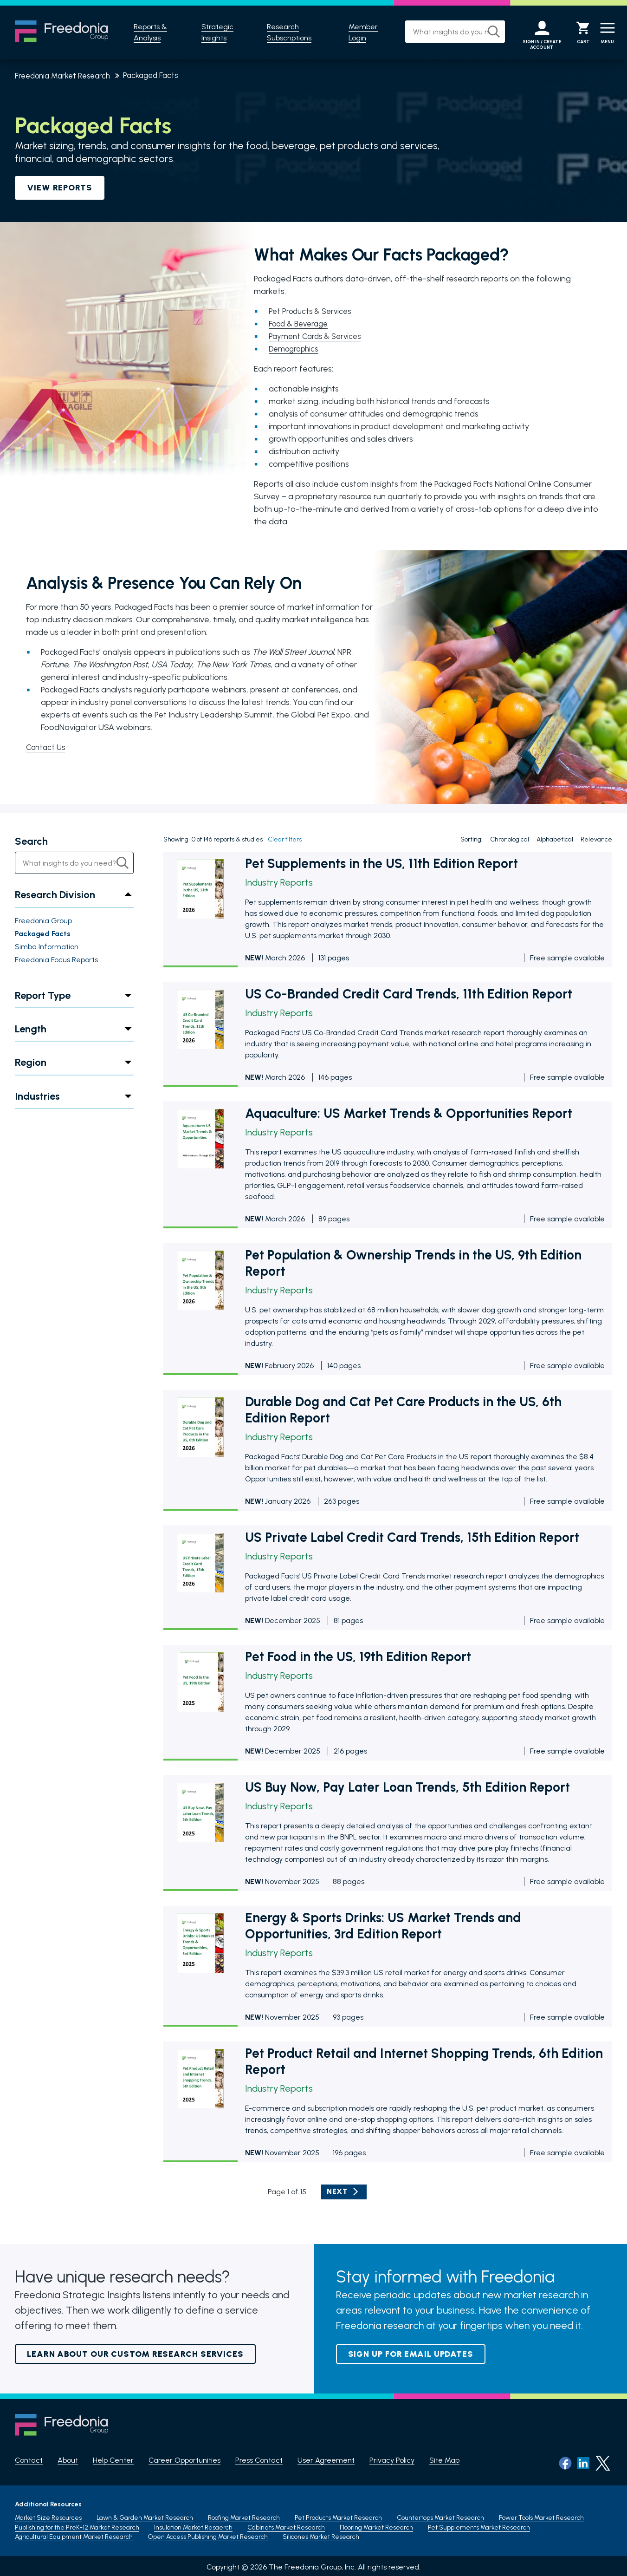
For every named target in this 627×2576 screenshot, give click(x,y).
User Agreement (326, 2460)
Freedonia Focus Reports (56, 959)
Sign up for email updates (411, 2354)
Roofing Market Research (244, 2515)
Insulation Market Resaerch (193, 2525)
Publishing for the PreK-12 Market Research (77, 2525)
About (68, 2460)
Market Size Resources (48, 2515)
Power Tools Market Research (541, 2515)
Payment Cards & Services (318, 336)
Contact (29, 2460)
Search (31, 841)
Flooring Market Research (376, 2525)
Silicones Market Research (321, 2534)
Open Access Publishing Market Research (208, 2534)
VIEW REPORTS (59, 188)
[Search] (483, 31)
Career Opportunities (184, 2460)
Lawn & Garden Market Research (145, 2515)
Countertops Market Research (440, 2515)
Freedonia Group (43, 920)
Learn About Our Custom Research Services (135, 2354)
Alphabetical (555, 840)
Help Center (113, 2460)
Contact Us (47, 747)
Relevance (596, 840)
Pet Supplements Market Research (479, 2525)
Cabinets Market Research (286, 2525)
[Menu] (605, 32)
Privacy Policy (391, 2460)
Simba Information (46, 946)
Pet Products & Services (312, 311)
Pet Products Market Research (338, 2515)
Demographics (296, 349)
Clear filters (285, 840)
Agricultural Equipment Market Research (74, 2534)
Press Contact (259, 2460)
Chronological (509, 840)
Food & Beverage (301, 324)
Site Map (444, 2460)
